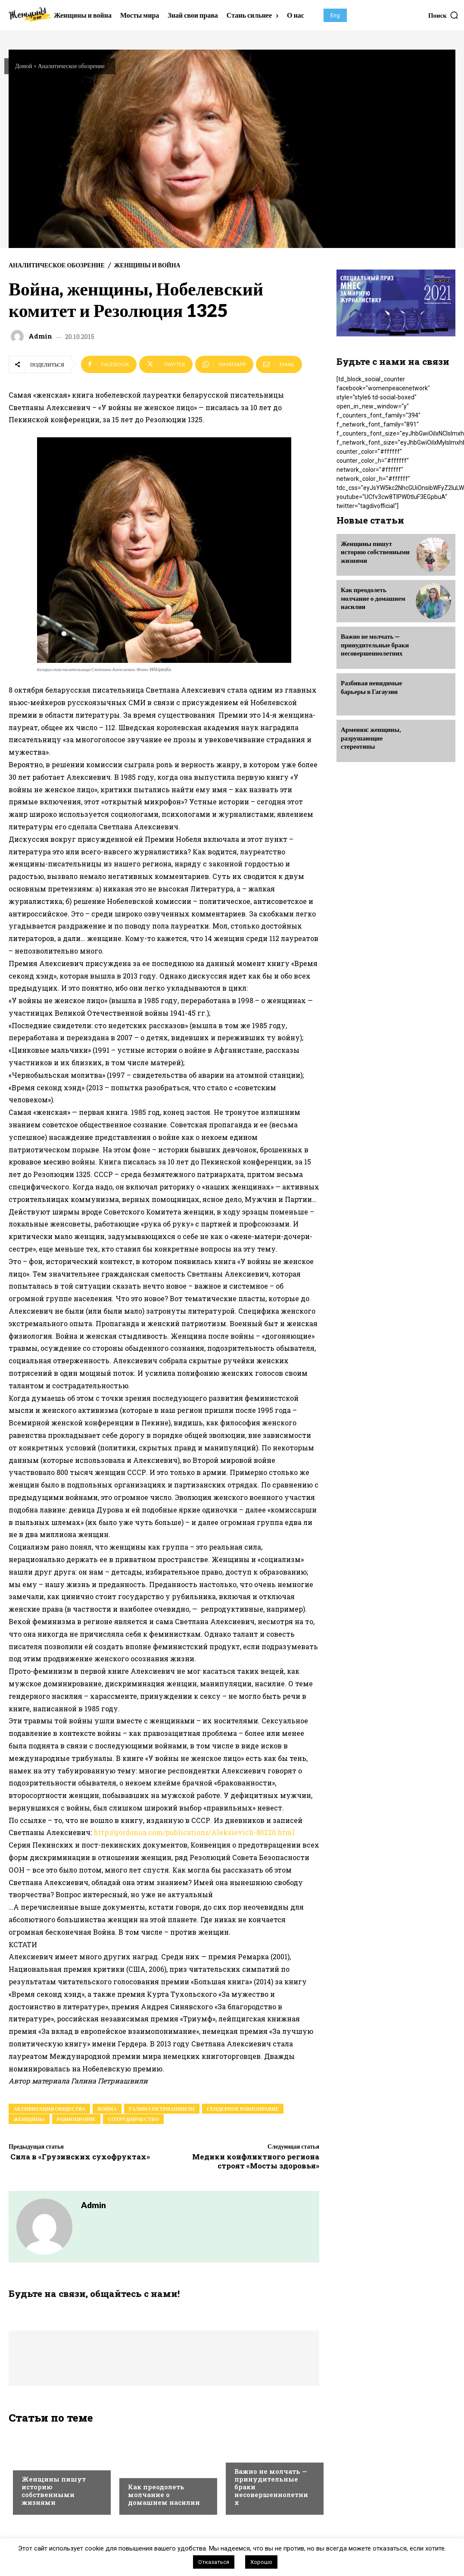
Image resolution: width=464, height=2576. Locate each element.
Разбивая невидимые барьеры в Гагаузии (369, 684)
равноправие (76, 2119)
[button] (443, 15)
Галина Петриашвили (162, 2108)
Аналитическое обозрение (71, 65)
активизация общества (49, 2108)
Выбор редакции (46, 2464)
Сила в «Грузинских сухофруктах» (79, 2157)
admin (40, 336)
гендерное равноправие (243, 2108)
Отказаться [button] (213, 2562)
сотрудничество (133, 2119)
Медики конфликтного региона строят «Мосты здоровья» (255, 2161)
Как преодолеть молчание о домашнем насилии (164, 2496)
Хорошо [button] (261, 2562)
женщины (29, 2119)
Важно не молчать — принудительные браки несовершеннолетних (373, 642)
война (107, 2108)
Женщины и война (147, 265)
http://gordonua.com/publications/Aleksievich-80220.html (194, 1832)
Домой (23, 65)
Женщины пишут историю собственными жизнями (54, 2492)
